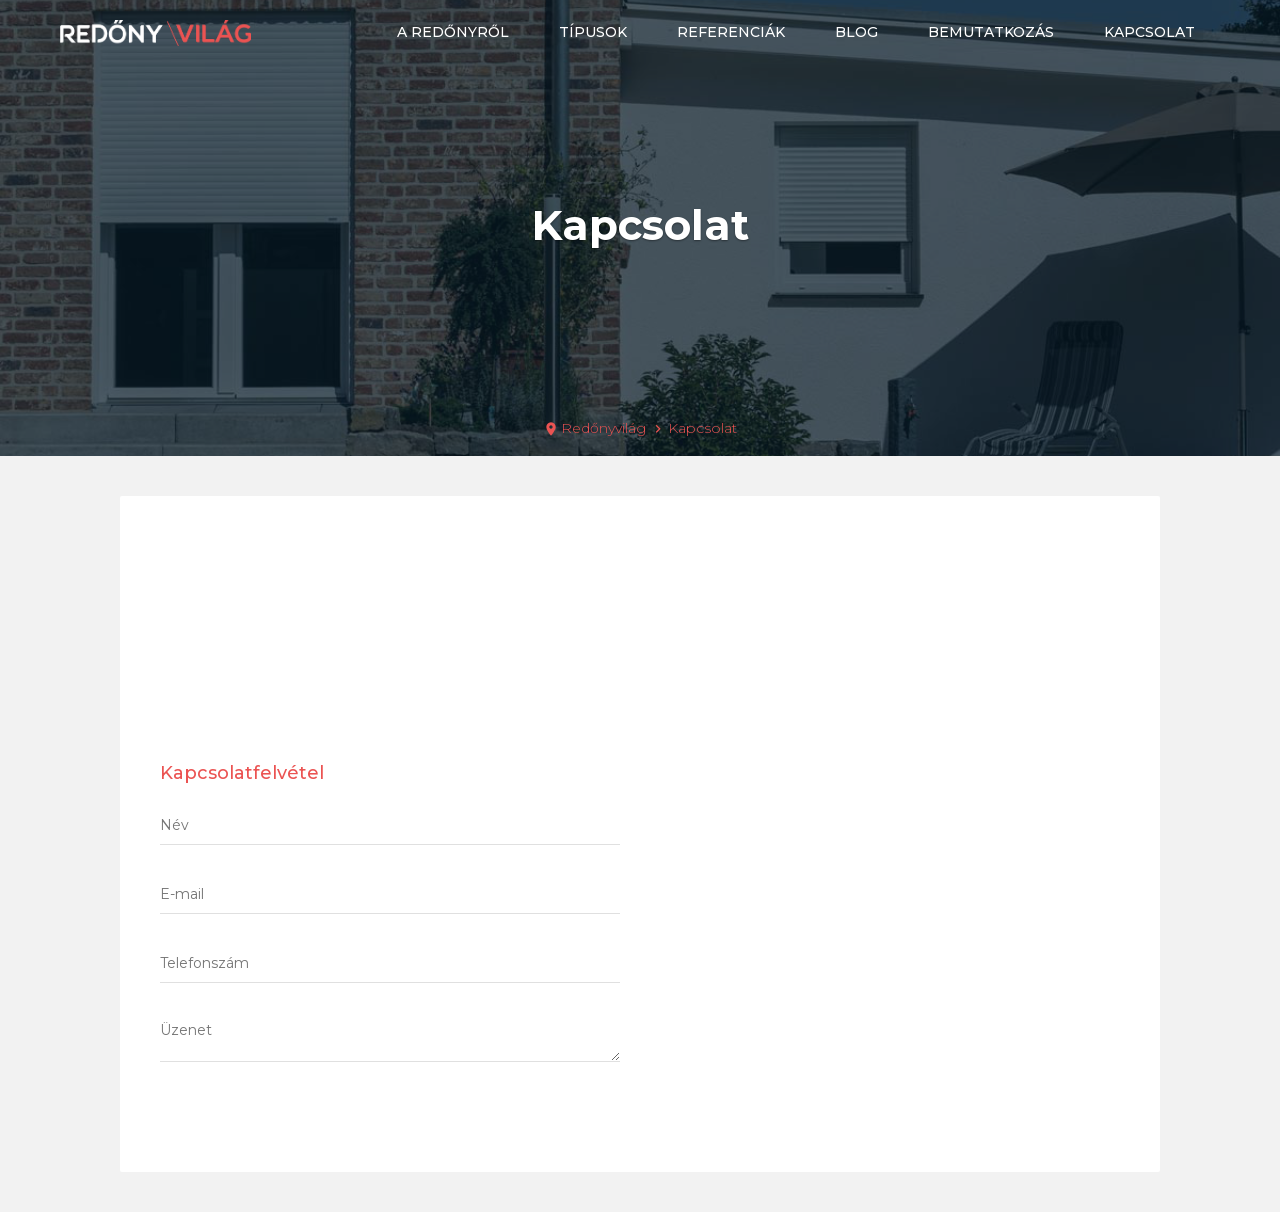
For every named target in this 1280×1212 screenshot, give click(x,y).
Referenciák (731, 32)
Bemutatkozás (991, 32)
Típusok (593, 32)
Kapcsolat (1149, 32)
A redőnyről (453, 32)
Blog (856, 32)
